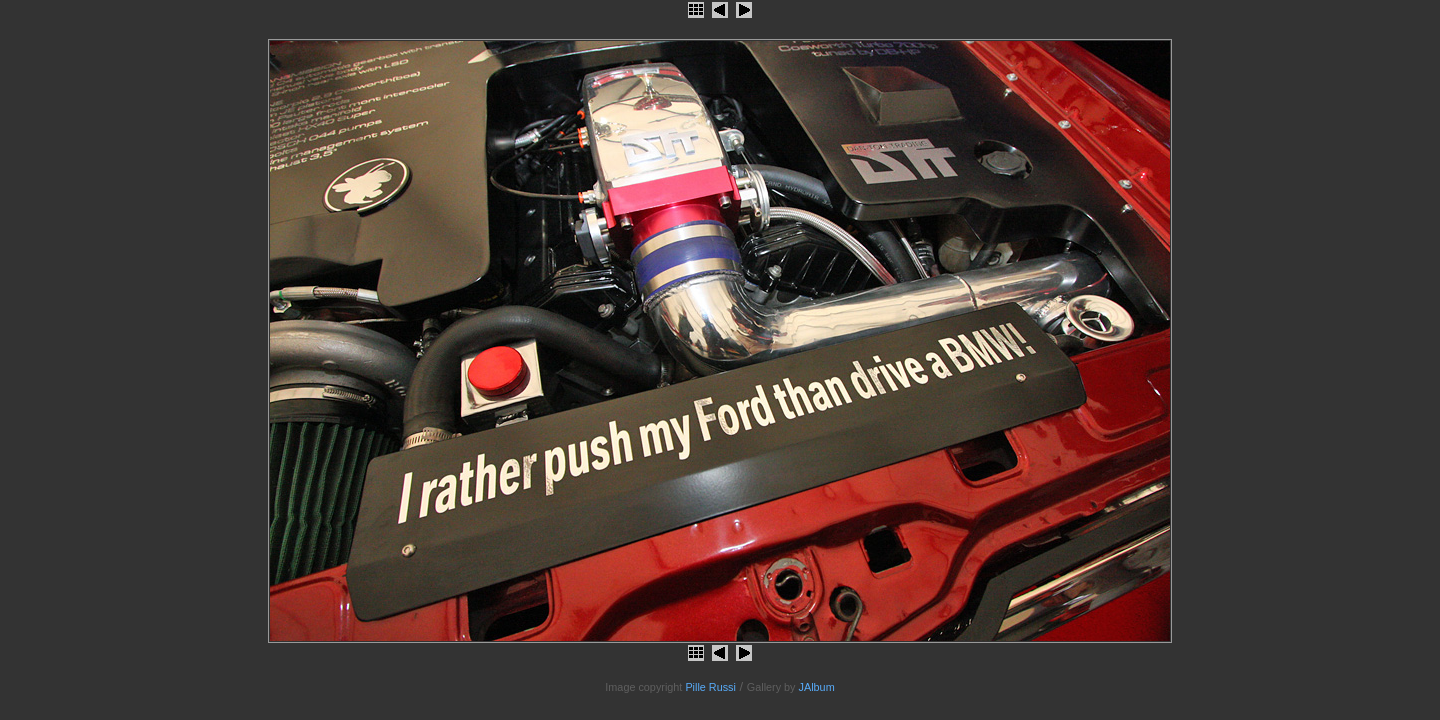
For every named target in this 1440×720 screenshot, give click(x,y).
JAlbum (817, 687)
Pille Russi (710, 687)
